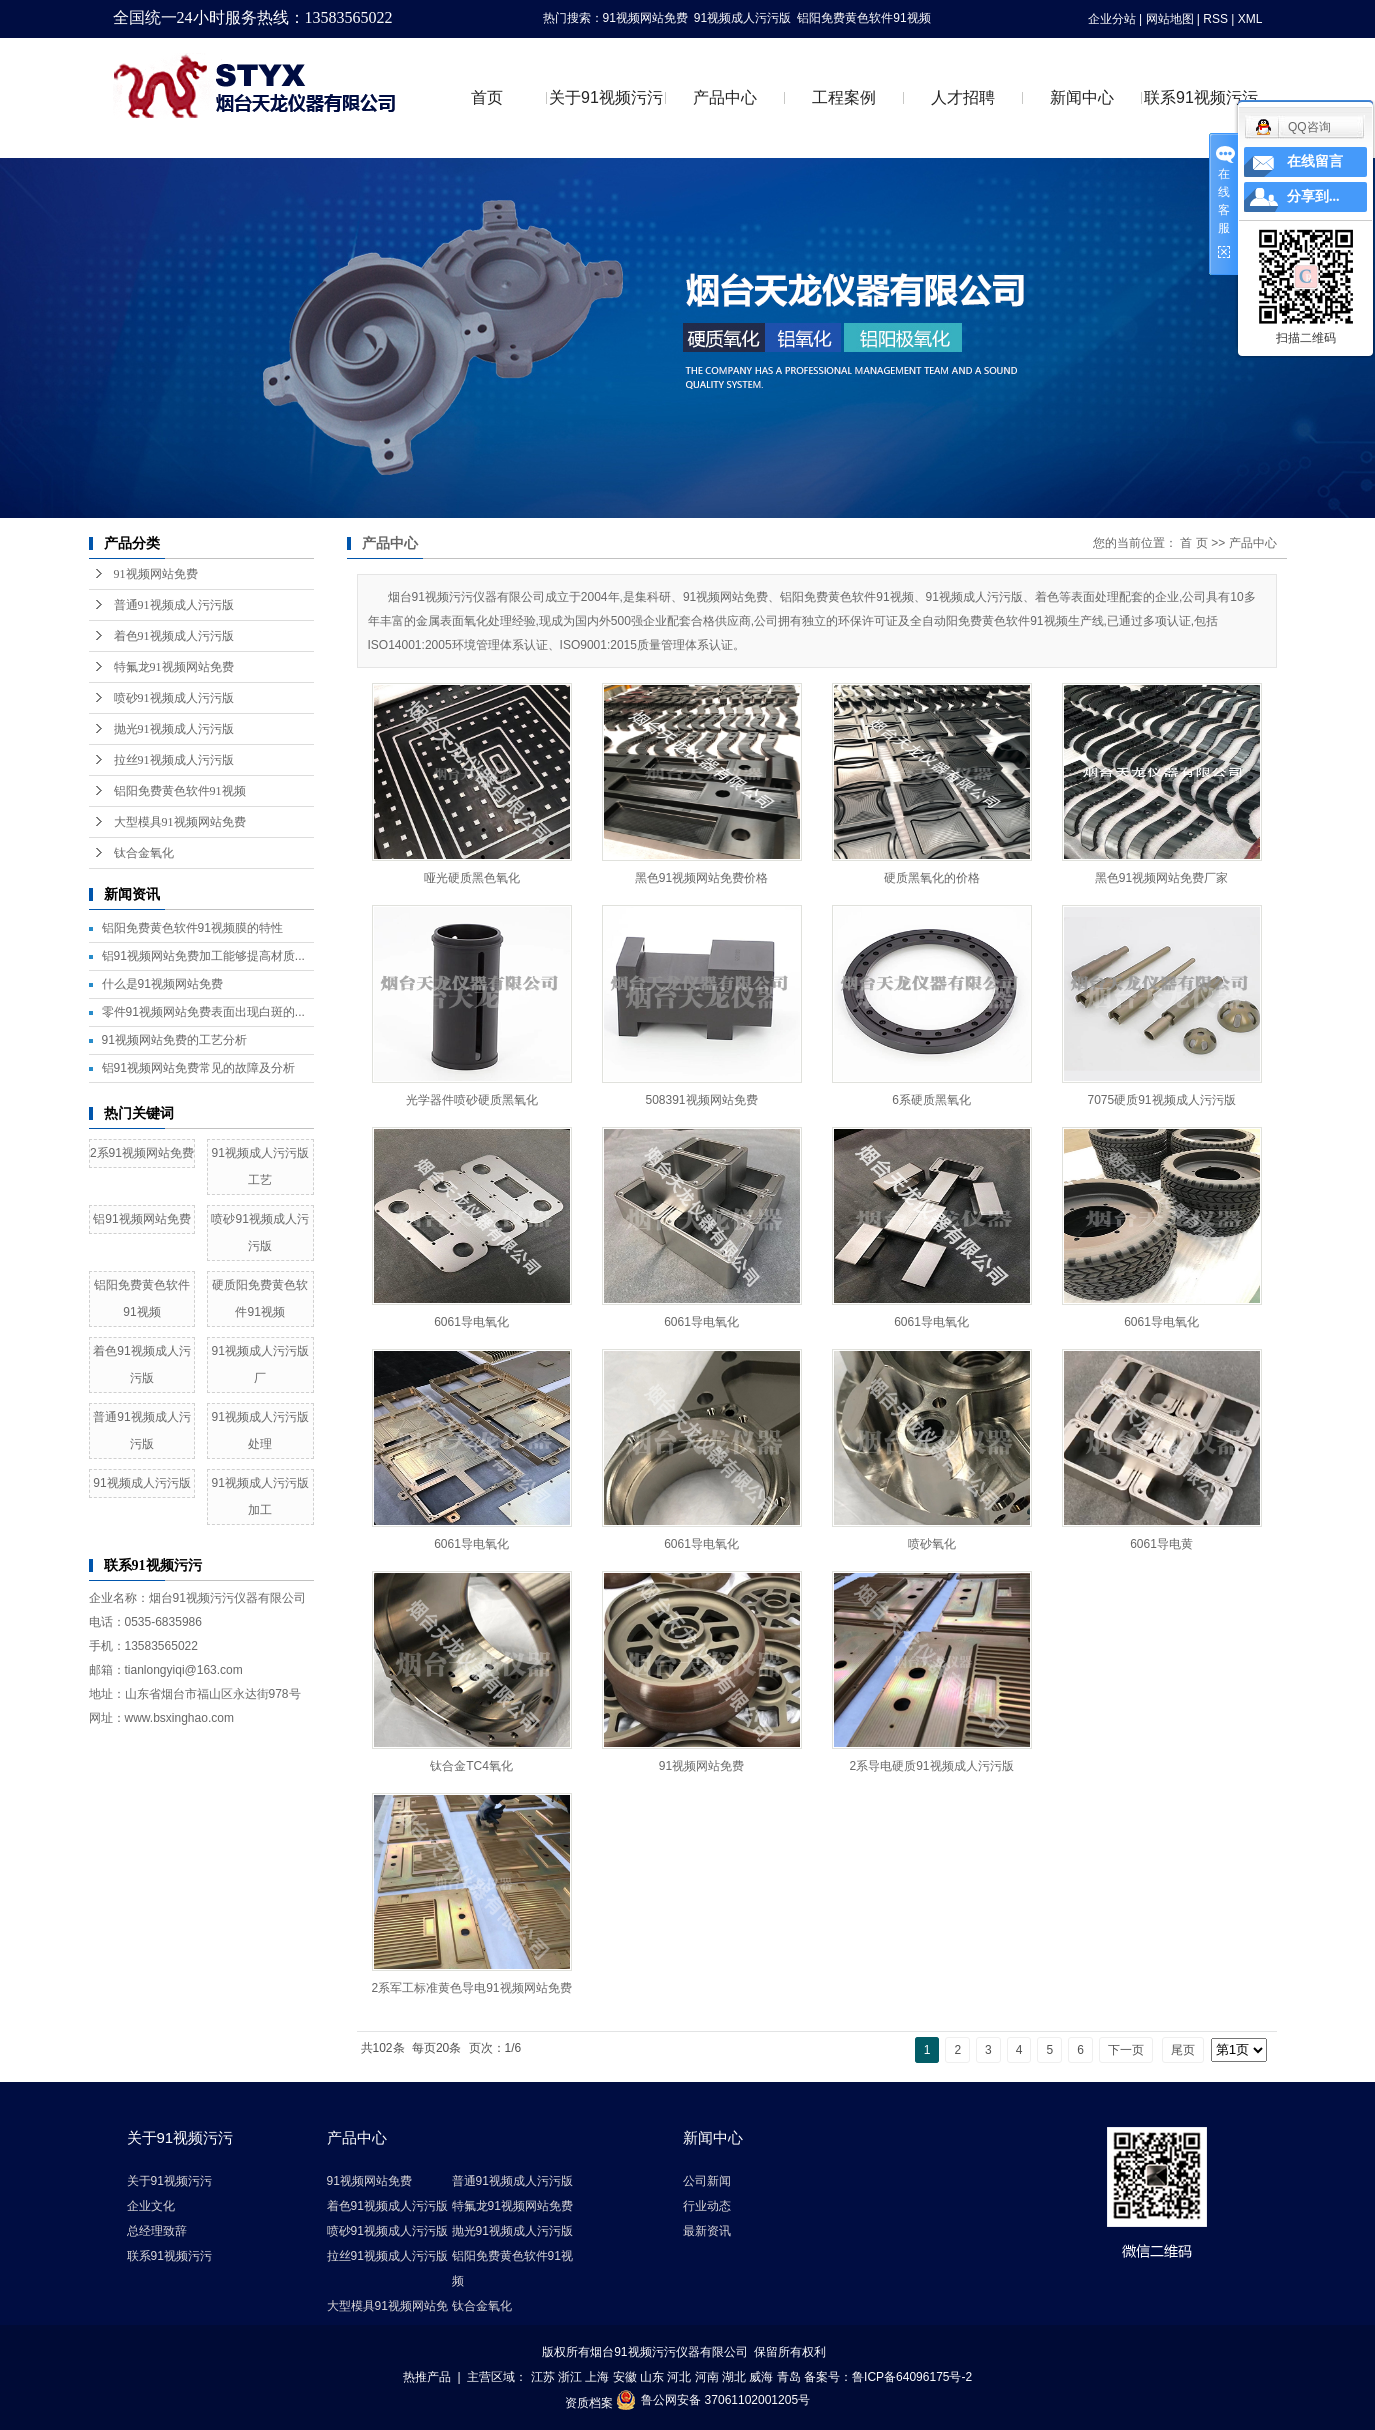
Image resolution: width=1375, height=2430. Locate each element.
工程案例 (844, 97)
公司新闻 (707, 2181)
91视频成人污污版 (742, 18)
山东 (652, 2377)
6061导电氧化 (471, 1322)
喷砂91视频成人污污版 (174, 698)
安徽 (625, 2377)
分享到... (1313, 196)
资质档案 (589, 2402)
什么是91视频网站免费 (162, 984)
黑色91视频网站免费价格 (701, 878)
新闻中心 (1082, 97)
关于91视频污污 (606, 97)
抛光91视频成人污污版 (174, 729)
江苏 (543, 2377)
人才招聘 (963, 97)
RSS (1215, 19)
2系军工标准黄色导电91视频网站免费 (472, 1988)
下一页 (1126, 2050)
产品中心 (725, 97)
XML (1250, 19)
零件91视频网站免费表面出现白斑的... (203, 1012)
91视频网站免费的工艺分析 (174, 1040)
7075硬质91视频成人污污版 (1161, 1100)
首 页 (1193, 543)
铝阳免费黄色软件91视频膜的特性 (192, 928)
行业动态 (707, 2206)
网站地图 (1170, 19)
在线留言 (1315, 161)
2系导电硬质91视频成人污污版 (931, 1766)
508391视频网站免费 (701, 1100)
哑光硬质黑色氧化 (472, 878)
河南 (707, 2377)
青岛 (789, 2377)
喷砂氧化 (932, 1544)
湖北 (734, 2377)
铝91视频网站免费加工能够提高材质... (203, 956)
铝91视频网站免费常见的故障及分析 (198, 1068)
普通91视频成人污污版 (174, 605)
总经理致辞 (157, 2231)
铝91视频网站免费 (141, 1219)
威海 (761, 2377)
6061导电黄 (1161, 1544)
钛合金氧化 (144, 853)
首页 (487, 97)
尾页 (1183, 2050)
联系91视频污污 (1201, 97)
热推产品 (427, 2377)
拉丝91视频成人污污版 (174, 760)
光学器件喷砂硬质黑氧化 (472, 1100)
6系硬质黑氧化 (931, 1100)
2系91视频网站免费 (142, 1153)
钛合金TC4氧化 (471, 1766)
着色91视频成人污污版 (174, 636)
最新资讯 (707, 2231)
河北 (679, 2377)
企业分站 (1112, 19)
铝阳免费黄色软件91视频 (863, 18)
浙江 (570, 2377)
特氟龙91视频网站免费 (174, 667)
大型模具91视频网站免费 (180, 822)
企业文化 (151, 2206)
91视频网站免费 (645, 18)
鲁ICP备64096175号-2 (912, 2377)
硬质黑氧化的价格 (932, 878)
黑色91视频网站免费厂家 (1161, 878)
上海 (597, 2377)
